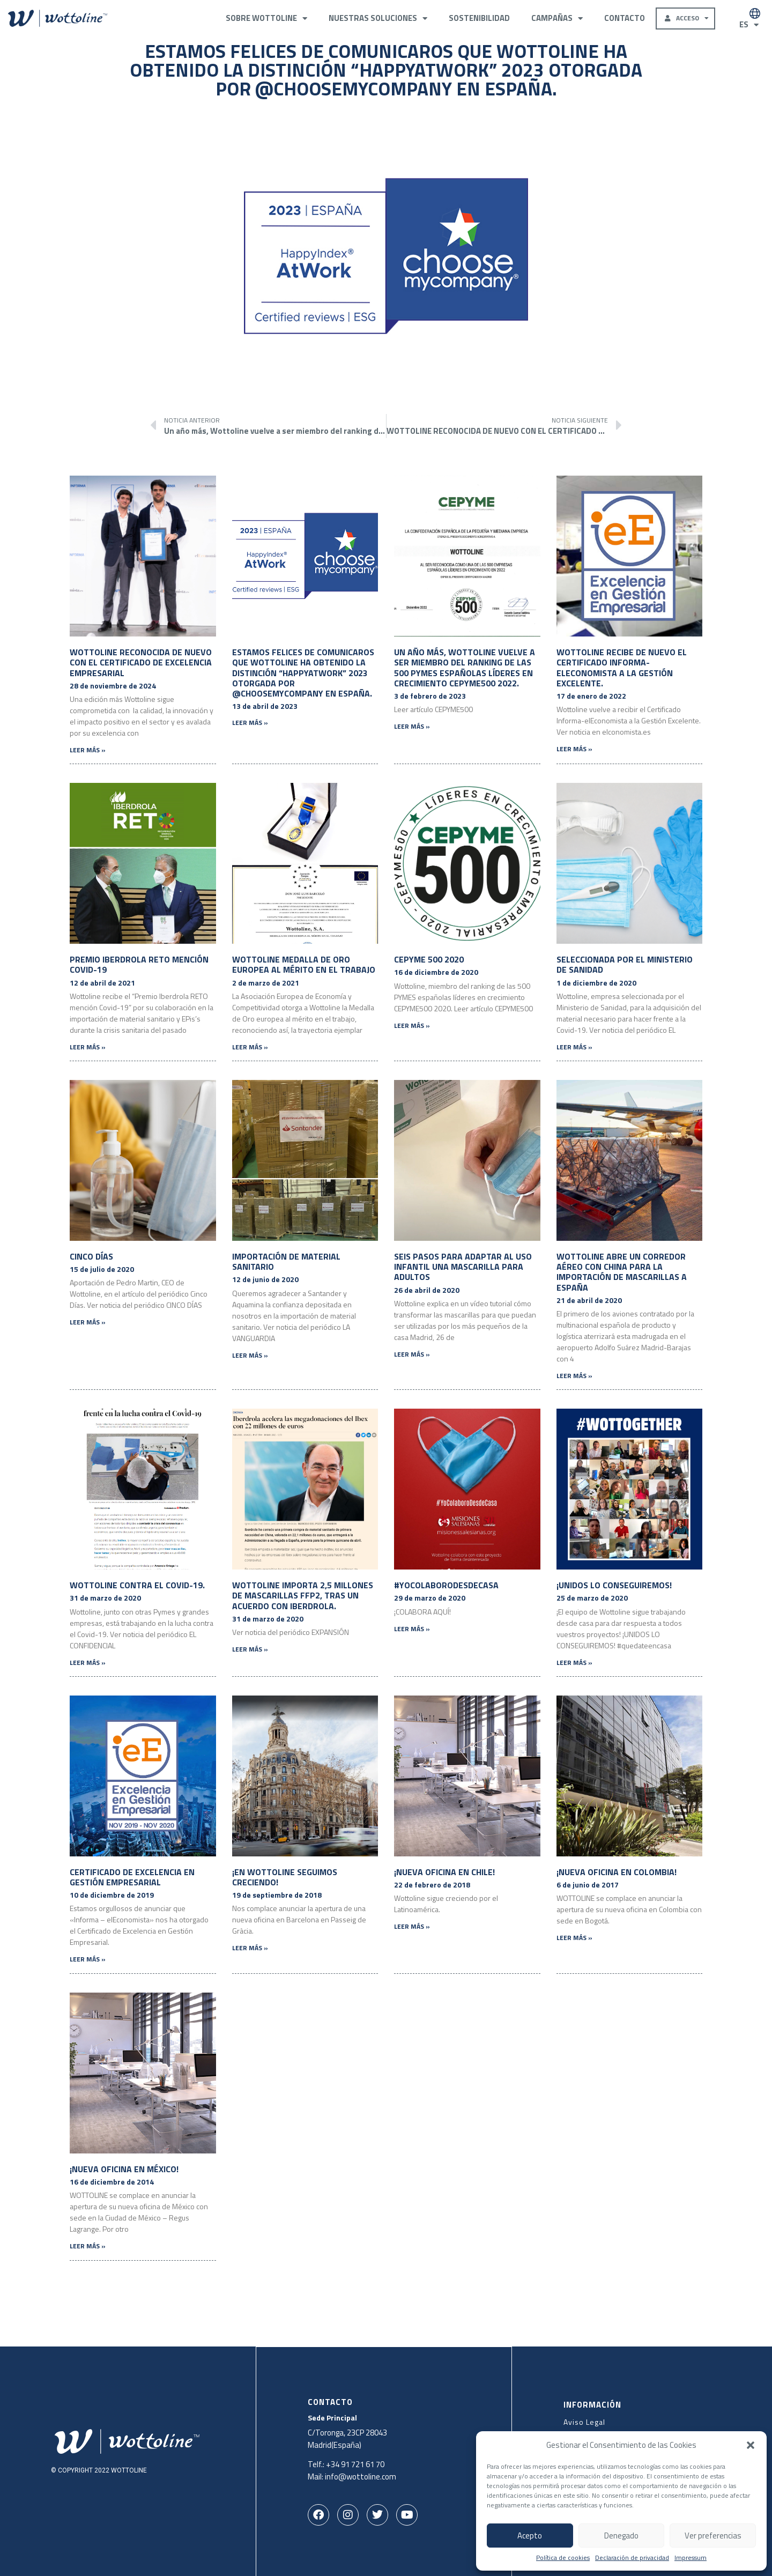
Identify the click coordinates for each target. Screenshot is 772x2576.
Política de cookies (563, 2558)
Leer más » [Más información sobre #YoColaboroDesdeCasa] (412, 1629)
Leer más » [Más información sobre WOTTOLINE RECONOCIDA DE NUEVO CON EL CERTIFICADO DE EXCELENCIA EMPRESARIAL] (88, 750)
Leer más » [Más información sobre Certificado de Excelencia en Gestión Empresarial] (88, 1959)
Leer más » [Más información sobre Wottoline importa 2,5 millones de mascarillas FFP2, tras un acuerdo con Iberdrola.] (250, 1649)
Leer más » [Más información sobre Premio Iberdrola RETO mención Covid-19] (88, 1047)
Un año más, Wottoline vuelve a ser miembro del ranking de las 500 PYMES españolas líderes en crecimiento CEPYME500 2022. (464, 668)
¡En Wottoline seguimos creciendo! (284, 1877)
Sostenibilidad (479, 18)
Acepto (529, 2535)
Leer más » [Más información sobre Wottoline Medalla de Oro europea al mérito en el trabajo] (250, 1047)
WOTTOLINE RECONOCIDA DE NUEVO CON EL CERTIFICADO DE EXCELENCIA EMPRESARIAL (141, 662)
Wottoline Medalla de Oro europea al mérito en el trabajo (303, 964)
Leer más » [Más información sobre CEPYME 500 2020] (412, 1025)
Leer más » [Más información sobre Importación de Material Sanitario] (250, 1355)
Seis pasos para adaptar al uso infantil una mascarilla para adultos (463, 1266)
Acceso (689, 18)
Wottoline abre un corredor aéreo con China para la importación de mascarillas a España (621, 1272)
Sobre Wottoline (266, 18)
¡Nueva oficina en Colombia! (616, 1872)
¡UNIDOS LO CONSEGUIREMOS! (614, 1585)
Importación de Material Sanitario (286, 1261)
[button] (750, 2445)
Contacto (624, 18)
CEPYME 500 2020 (429, 959)
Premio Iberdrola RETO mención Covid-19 (139, 964)
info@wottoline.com (361, 2476)
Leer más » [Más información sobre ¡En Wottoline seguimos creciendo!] (250, 1948)
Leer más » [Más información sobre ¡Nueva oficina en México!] (88, 2246)
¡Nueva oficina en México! (124, 2169)
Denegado (621, 2535)
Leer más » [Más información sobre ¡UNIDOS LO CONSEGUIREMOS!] (574, 1662)
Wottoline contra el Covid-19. (137, 1585)
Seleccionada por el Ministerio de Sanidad (624, 964)
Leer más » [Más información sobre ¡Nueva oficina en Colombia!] (574, 1938)
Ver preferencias (713, 2535)
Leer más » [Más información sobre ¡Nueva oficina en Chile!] (412, 1926)
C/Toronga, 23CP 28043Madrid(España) (348, 2438)
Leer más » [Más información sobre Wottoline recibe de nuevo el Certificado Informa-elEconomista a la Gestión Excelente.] (574, 749)
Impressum (690, 2558)
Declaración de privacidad (632, 2558)
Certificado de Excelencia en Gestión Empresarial (132, 1877)
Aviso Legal (584, 2421)
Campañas (557, 18)
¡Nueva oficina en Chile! (444, 1872)
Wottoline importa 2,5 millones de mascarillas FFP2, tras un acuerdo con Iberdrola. (302, 1595)
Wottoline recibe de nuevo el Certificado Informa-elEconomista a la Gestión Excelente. (621, 668)
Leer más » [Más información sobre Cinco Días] (88, 1322)
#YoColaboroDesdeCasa (446, 1585)
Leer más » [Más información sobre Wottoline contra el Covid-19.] (88, 1662)
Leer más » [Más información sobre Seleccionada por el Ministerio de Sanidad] (574, 1047)
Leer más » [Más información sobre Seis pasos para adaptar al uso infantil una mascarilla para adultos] (412, 1354)
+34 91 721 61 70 (355, 2463)
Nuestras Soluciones (378, 18)
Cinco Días (91, 1256)
